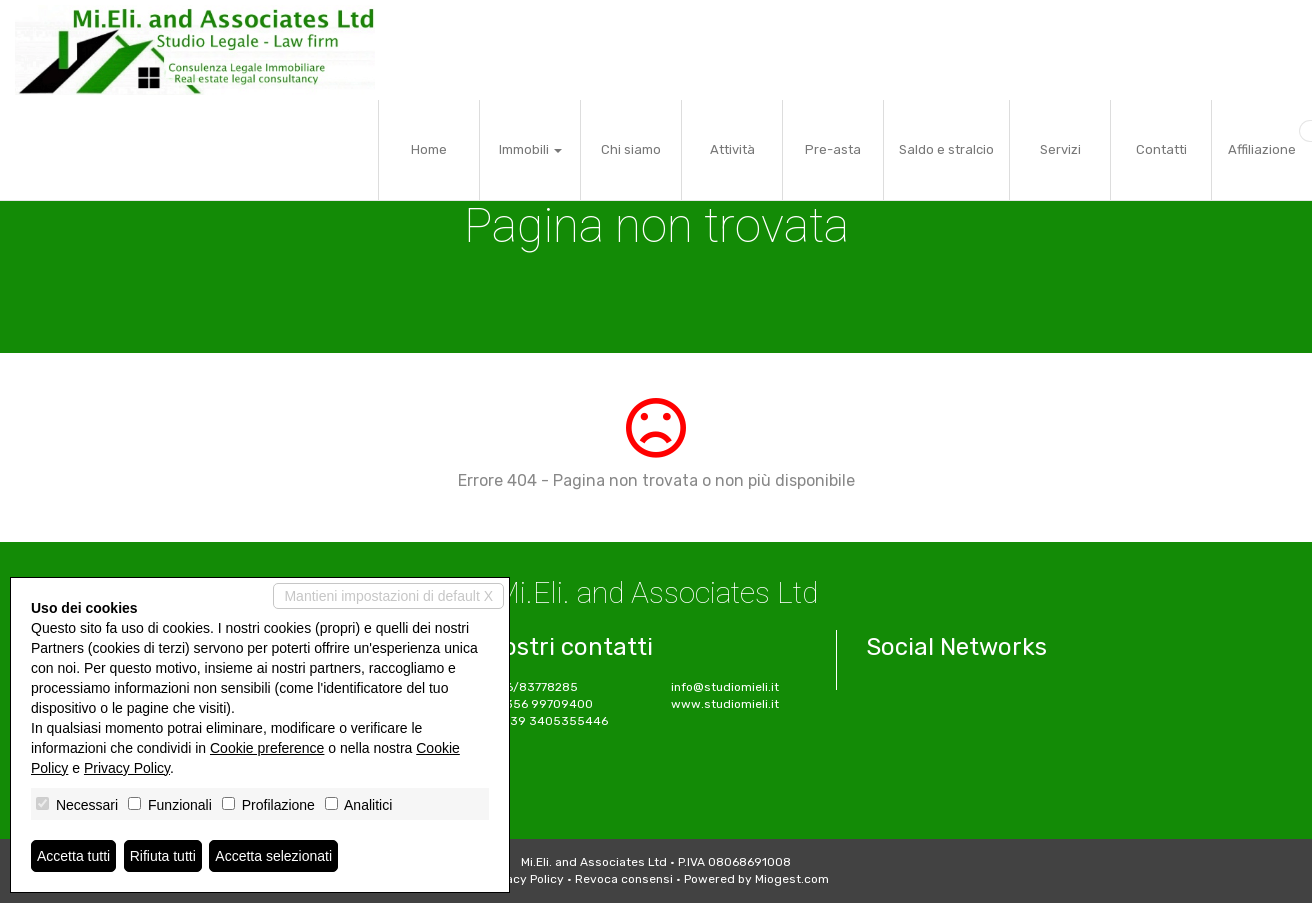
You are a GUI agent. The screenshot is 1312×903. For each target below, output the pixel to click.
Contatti (1161, 149)
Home (429, 149)
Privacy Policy (524, 879)
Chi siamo (631, 149)
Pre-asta (833, 149)
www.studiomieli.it (725, 704)
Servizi (1060, 149)
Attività (732, 149)
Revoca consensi (624, 879)
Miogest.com (792, 879)
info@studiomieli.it (725, 687)
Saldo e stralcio (946, 149)
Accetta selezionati (273, 856)
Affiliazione (1262, 149)
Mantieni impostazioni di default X (388, 596)
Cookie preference (267, 748)
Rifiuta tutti (163, 856)
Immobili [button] (530, 149)
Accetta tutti (73, 856)
